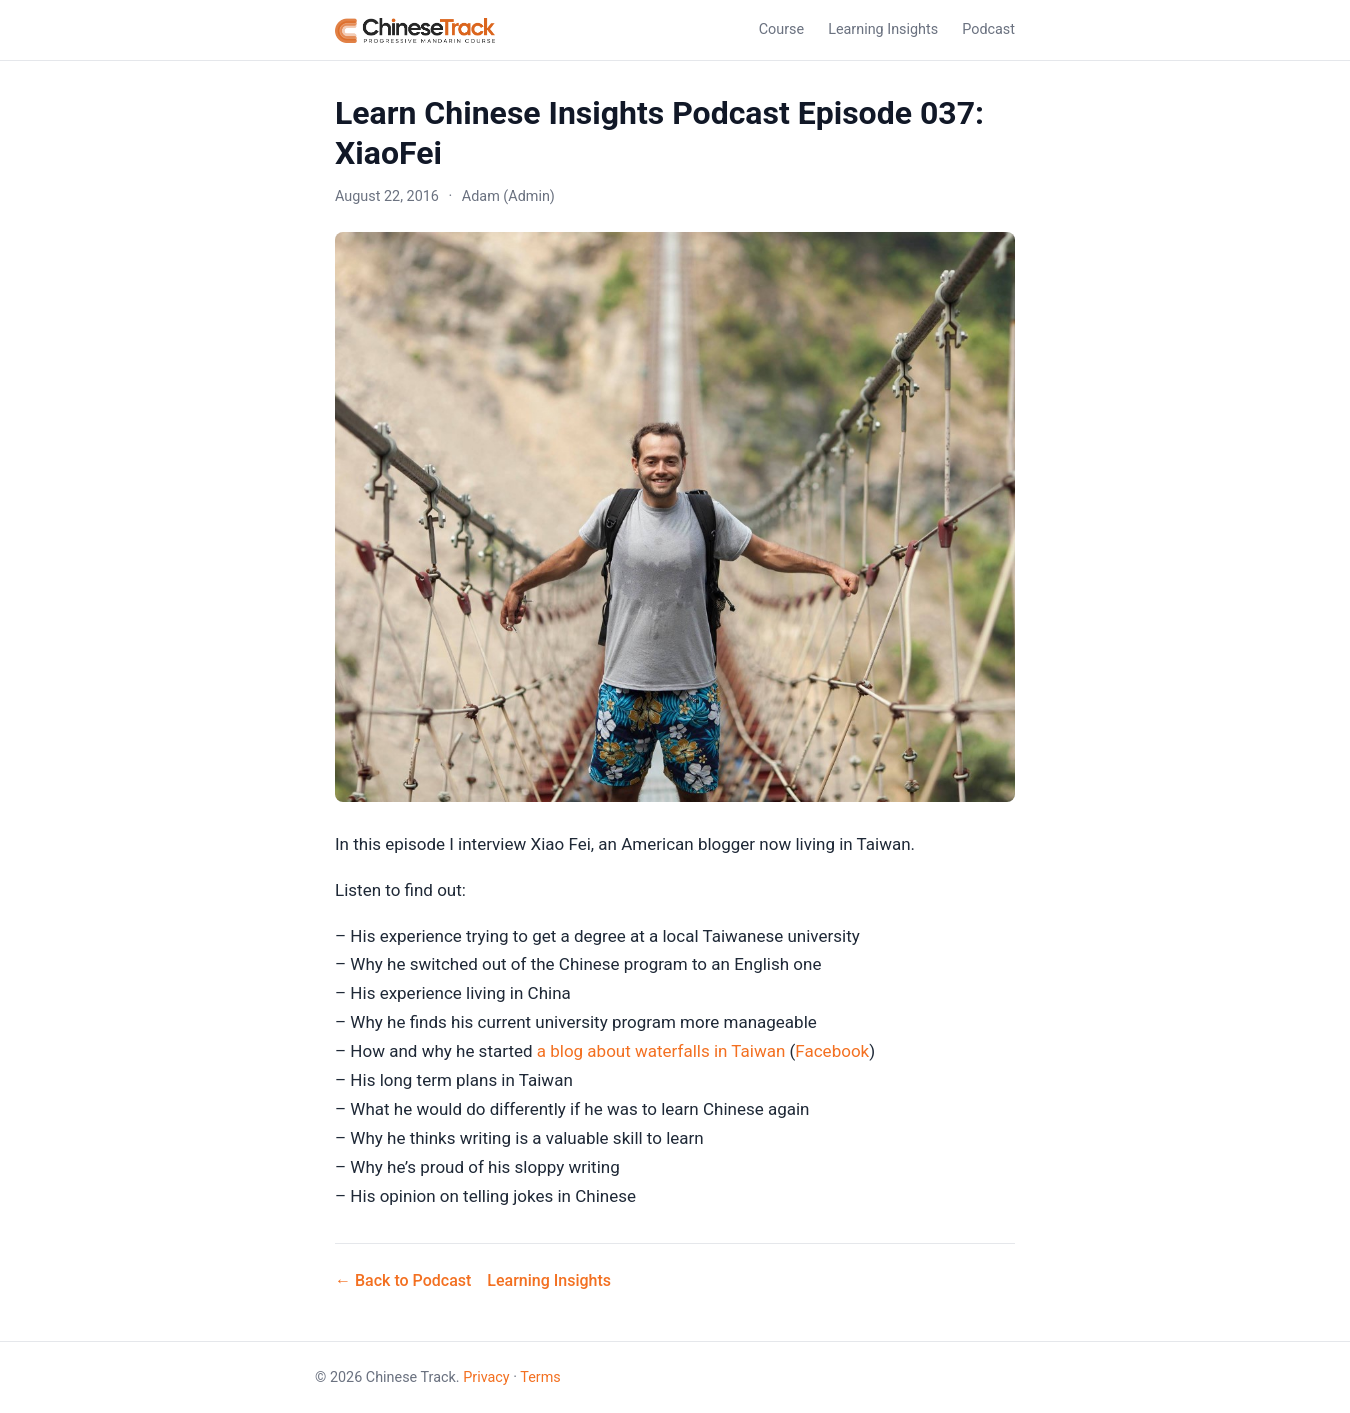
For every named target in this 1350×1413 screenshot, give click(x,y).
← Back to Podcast (403, 1280)
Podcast (988, 29)
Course (781, 29)
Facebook (832, 1051)
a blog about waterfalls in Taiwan (661, 1051)
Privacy (486, 1377)
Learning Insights (883, 29)
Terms (540, 1377)
